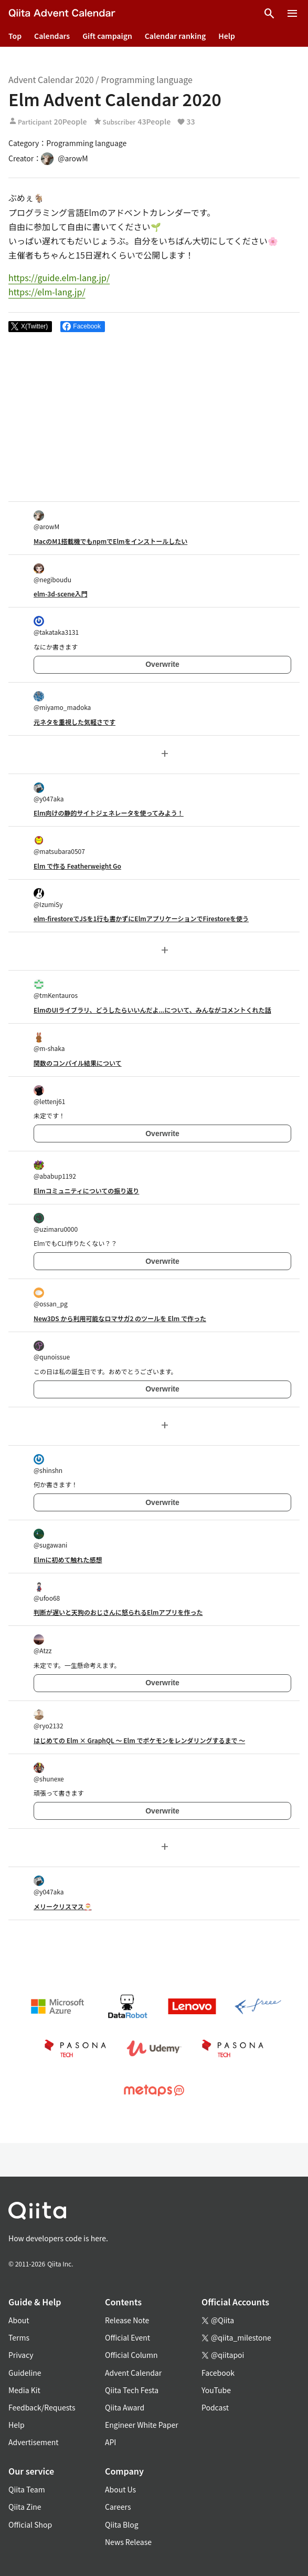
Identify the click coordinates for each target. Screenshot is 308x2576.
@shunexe (49, 1773)
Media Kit (24, 2390)
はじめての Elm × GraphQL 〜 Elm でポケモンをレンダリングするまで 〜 (139, 1740)
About (18, 2320)
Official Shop (30, 2524)
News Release (128, 2542)
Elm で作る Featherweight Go (77, 865)
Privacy (20, 2355)
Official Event (127, 2337)
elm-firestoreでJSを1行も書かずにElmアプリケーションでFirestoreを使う (141, 918)
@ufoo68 (47, 1592)
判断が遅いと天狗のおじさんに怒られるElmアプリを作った (118, 1612)
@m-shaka (49, 1042)
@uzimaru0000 (56, 1223)
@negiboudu (52, 573)
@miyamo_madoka (62, 701)
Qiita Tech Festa (131, 2390)
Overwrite (162, 664)
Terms (18, 2337)
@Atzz (42, 1644)
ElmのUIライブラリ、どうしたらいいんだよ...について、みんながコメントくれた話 (152, 1009)
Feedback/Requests (42, 2407)
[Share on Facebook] (82, 327)
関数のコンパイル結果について (78, 1062)
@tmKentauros (56, 989)
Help (226, 35)
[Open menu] (292, 13)
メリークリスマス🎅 (63, 1906)
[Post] (30, 327)
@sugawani (50, 1539)
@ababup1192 (55, 1170)
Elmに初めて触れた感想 (68, 1559)
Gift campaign (107, 35)
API (110, 2442)
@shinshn (48, 1464)
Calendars (52, 35)
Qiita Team (26, 2489)
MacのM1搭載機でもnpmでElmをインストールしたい (110, 541)
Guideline (24, 2372)
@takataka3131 (56, 626)
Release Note (127, 2320)
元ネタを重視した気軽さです (74, 721)
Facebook (218, 2372)
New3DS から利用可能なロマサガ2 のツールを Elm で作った (120, 1318)
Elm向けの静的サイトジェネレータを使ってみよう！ (109, 812)
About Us (120, 2489)
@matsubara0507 (59, 845)
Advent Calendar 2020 (51, 79)
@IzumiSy (48, 898)
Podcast (215, 2407)
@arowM (46, 520)
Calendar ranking (175, 35)
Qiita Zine (24, 2506)
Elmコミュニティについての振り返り (86, 1190)
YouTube (216, 2390)
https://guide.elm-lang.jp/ (59, 277)
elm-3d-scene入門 (60, 593)
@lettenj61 (49, 1095)
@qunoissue (52, 1351)
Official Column (131, 2355)
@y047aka (49, 792)
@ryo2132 (48, 1719)
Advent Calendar (133, 2372)
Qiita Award (124, 2407)
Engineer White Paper (141, 2424)
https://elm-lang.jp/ (47, 291)
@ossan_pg (51, 1297)
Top (15, 35)
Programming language (147, 79)
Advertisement (33, 2442)
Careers (118, 2506)
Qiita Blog (122, 2524)
